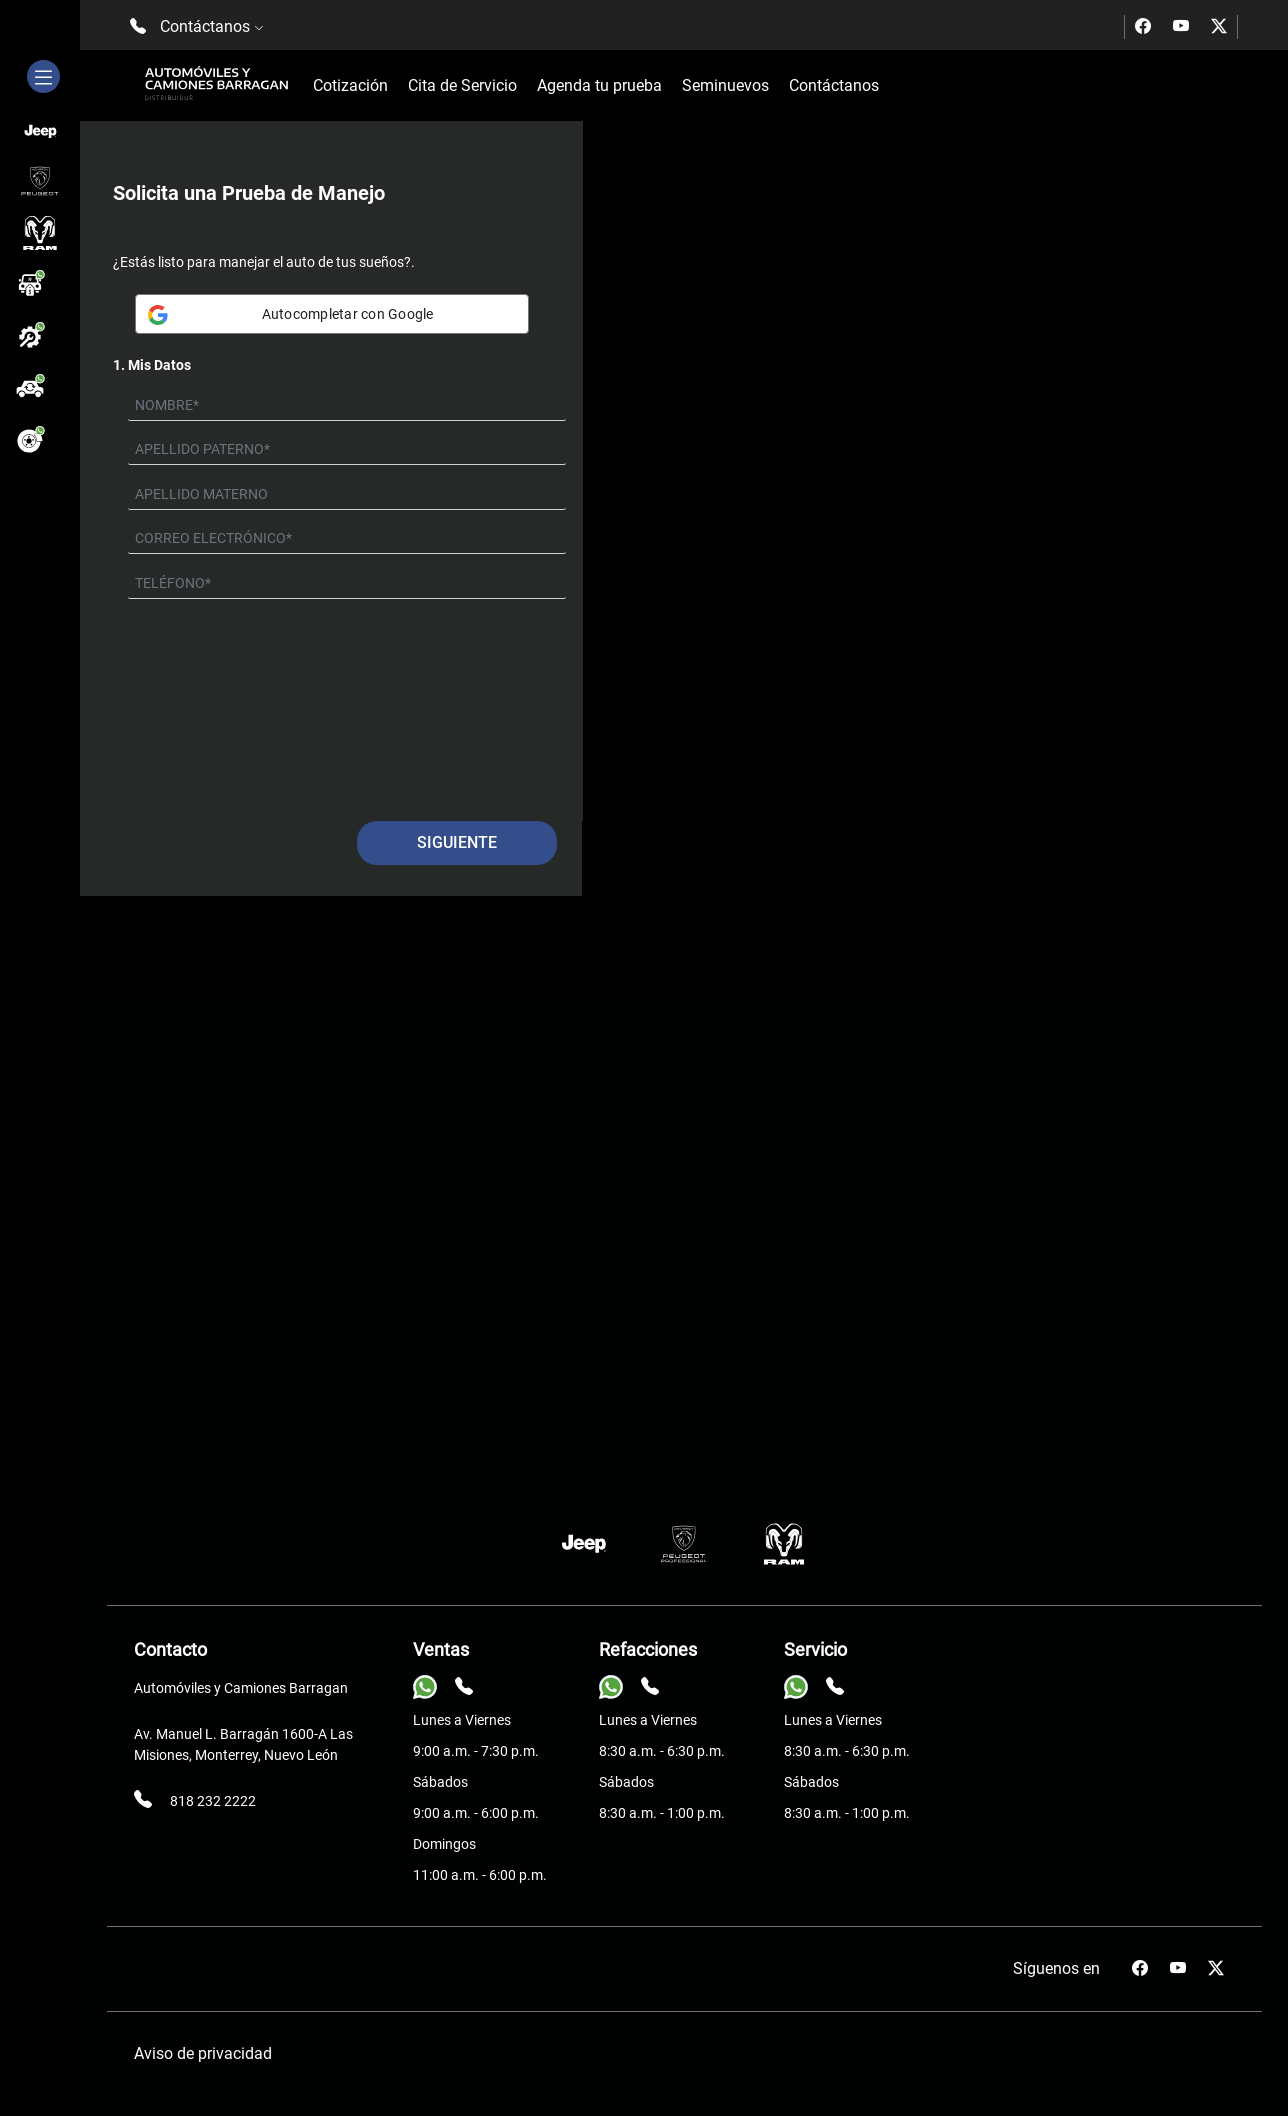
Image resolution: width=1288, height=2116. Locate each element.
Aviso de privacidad (203, 2053)
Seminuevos (725, 85)
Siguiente (457, 842)
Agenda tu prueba (599, 85)
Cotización (350, 85)
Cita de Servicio (462, 85)
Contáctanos (834, 85)
